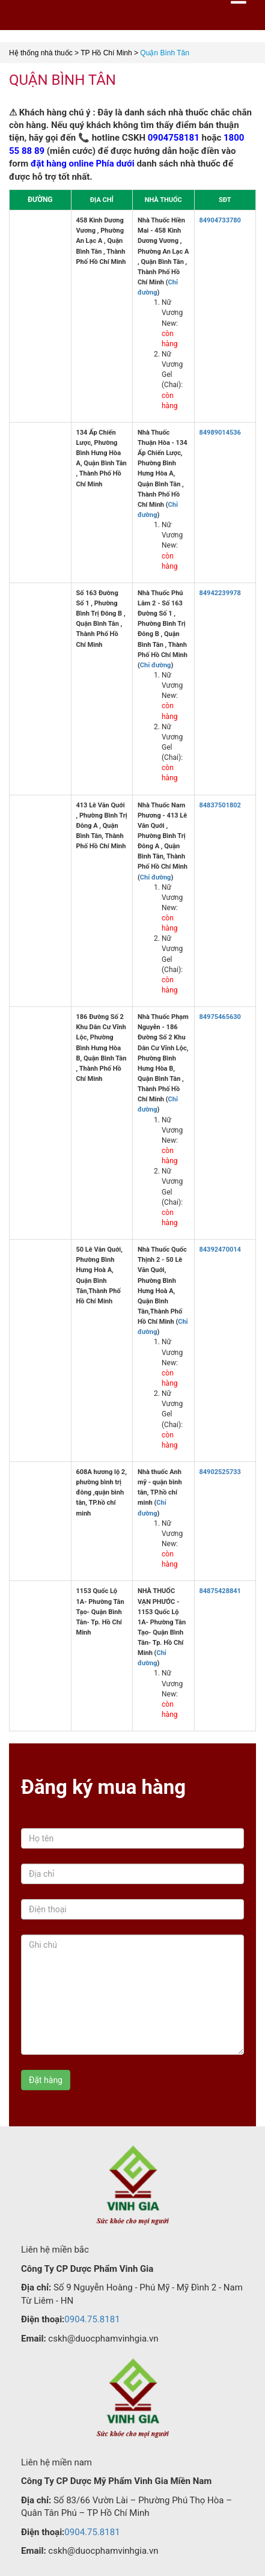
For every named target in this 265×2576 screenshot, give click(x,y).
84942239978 (220, 593)
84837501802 (220, 805)
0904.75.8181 (92, 2319)
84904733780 (220, 220)
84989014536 (220, 432)
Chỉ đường (155, 665)
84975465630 (220, 1017)
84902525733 (220, 1472)
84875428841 (220, 1591)
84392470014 (220, 1249)
